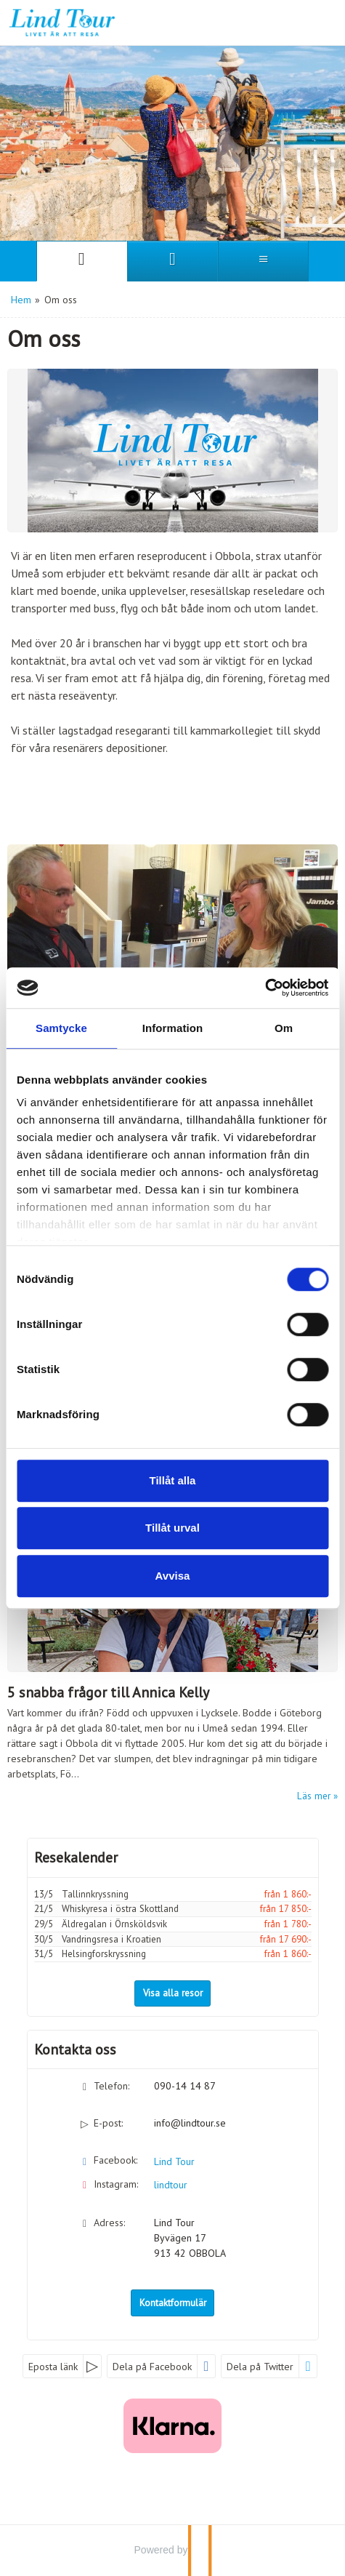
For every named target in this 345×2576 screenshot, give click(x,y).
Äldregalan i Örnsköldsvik (114, 1924)
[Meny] (263, 261)
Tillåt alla (173, 1480)
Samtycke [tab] (61, 1028)
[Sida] (81, 261)
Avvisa (172, 1575)
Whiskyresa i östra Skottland (120, 1909)
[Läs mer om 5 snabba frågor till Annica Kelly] (172, 1656)
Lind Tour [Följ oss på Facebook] (174, 2161)
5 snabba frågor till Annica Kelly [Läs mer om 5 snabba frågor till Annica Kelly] (108, 1692)
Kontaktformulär (172, 2303)
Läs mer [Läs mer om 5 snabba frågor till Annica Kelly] (313, 1796)
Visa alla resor (173, 1993)
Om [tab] (284, 1028)
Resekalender (76, 1857)
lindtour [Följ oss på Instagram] (170, 2184)
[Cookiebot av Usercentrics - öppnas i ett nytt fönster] (264, 987)
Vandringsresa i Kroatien (111, 1939)
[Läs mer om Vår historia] (172, 937)
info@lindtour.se (190, 2122)
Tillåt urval (172, 1527)
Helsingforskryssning (104, 1954)
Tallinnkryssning (95, 1894)
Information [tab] (172, 1028)
